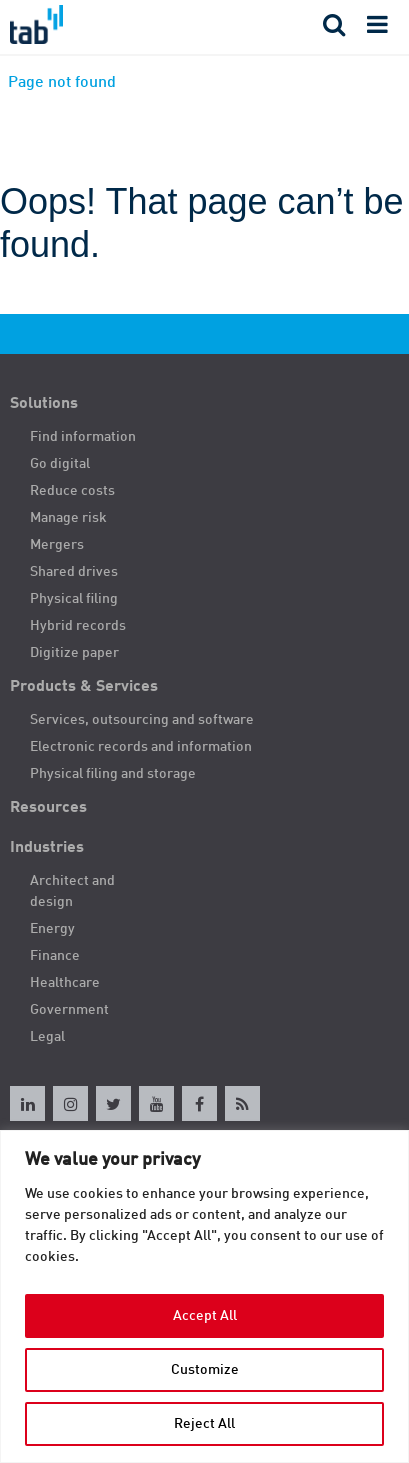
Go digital (60, 464)
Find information (83, 437)
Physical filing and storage (113, 774)
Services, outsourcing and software (142, 720)
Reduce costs (72, 491)
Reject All (204, 1424)
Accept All (205, 1316)
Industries (47, 848)
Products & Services (84, 687)
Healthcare (65, 983)
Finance (55, 956)
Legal (47, 1037)
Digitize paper (74, 653)
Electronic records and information (141, 747)
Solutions (44, 404)
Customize (205, 1370)
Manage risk (68, 518)
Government (69, 1010)
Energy (52, 929)
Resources (48, 808)
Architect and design (72, 891)
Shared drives (74, 572)
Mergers (57, 545)
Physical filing (74, 599)
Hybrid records (78, 626)
